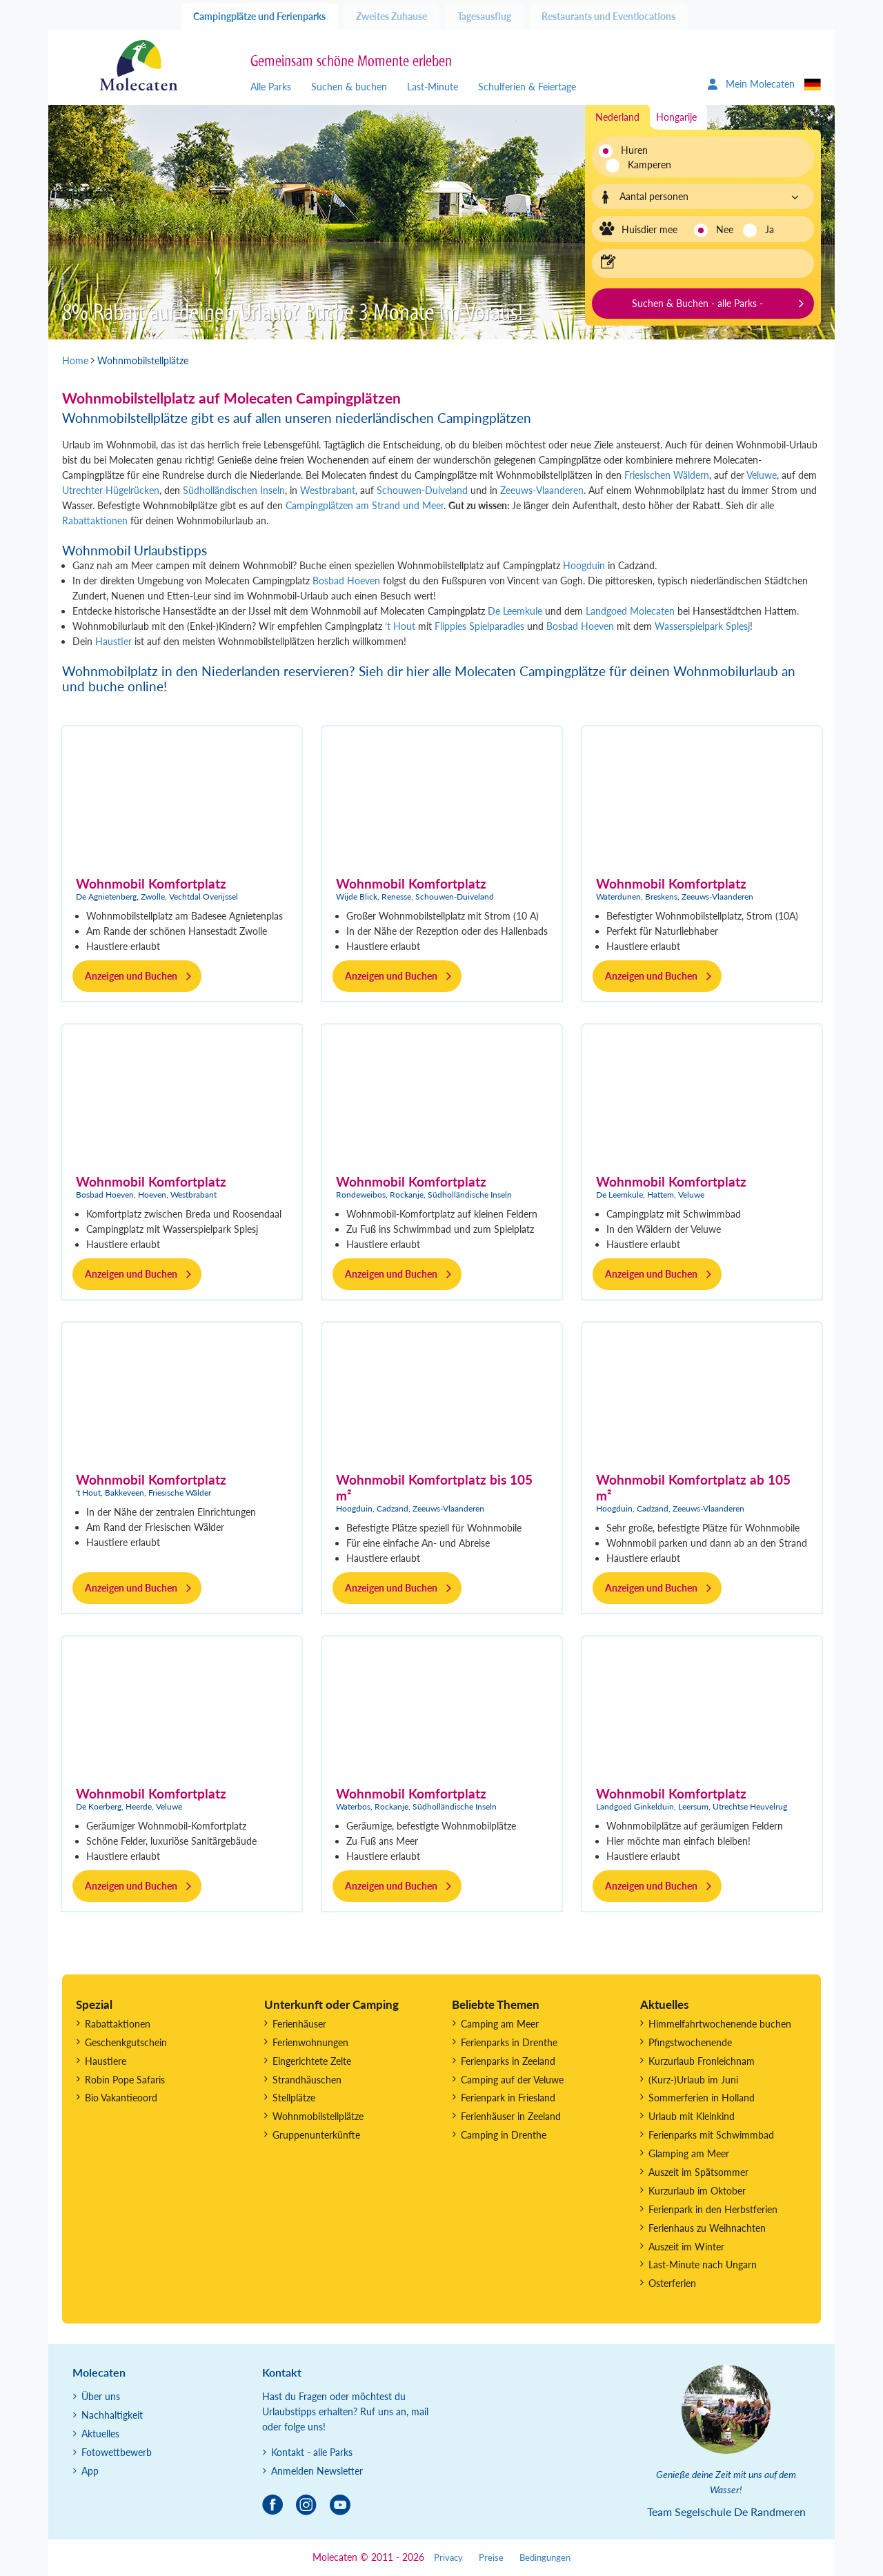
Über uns (100, 2396)
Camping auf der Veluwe (512, 2079)
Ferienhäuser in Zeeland (511, 2116)
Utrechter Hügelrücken (110, 490)
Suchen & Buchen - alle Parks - (697, 303)
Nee (724, 229)
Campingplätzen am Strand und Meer (365, 505)
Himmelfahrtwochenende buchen (719, 2024)
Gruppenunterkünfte (316, 2135)
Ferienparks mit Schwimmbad (711, 2135)
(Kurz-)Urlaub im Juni (693, 2079)
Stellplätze (293, 2097)
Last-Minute (432, 86)
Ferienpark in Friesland (508, 2097)
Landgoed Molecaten (631, 611)
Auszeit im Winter (686, 2246)
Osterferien (672, 2283)
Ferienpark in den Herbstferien (712, 2209)
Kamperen (641, 164)
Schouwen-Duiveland (422, 490)
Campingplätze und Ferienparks (259, 16)
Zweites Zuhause (391, 16)
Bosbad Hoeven (346, 580)
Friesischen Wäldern (666, 475)
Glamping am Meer (688, 2153)
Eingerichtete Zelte (311, 2061)
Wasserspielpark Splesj (702, 626)
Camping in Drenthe (503, 2135)
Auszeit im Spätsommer (698, 2172)
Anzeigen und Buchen (131, 976)
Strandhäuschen (306, 2079)
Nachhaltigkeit (112, 2415)
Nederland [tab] (617, 117)
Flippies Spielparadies (479, 626)
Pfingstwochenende (690, 2042)
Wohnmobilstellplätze (318, 2116)
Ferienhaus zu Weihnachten (707, 2228)
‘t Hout (400, 626)
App (90, 2471)
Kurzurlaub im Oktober (697, 2191)
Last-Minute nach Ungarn (702, 2264)
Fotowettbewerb (116, 2452)
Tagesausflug (484, 16)
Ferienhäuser (299, 2024)
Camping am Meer (500, 2024)
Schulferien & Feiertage (527, 86)
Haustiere (105, 2061)
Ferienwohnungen (310, 2042)
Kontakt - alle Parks (312, 2452)
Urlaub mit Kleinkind (691, 2116)
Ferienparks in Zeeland (508, 2061)
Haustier (113, 641)
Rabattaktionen (95, 520)
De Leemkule (515, 611)
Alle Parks (270, 86)
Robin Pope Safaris (125, 2079)
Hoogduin (582, 565)
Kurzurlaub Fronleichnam (701, 2061)
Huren (634, 150)
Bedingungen (545, 2558)
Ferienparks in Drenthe (509, 2042)
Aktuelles (100, 2433)
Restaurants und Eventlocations (608, 16)
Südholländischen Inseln (234, 490)
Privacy (448, 2558)
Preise (491, 2558)
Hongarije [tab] (676, 117)
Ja (769, 229)
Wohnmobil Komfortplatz (151, 883)
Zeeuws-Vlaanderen (542, 490)
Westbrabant (327, 490)
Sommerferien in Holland (701, 2097)
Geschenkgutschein (126, 2042)
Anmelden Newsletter (317, 2471)
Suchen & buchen (349, 86)
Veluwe (761, 475)
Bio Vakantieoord (121, 2097)
